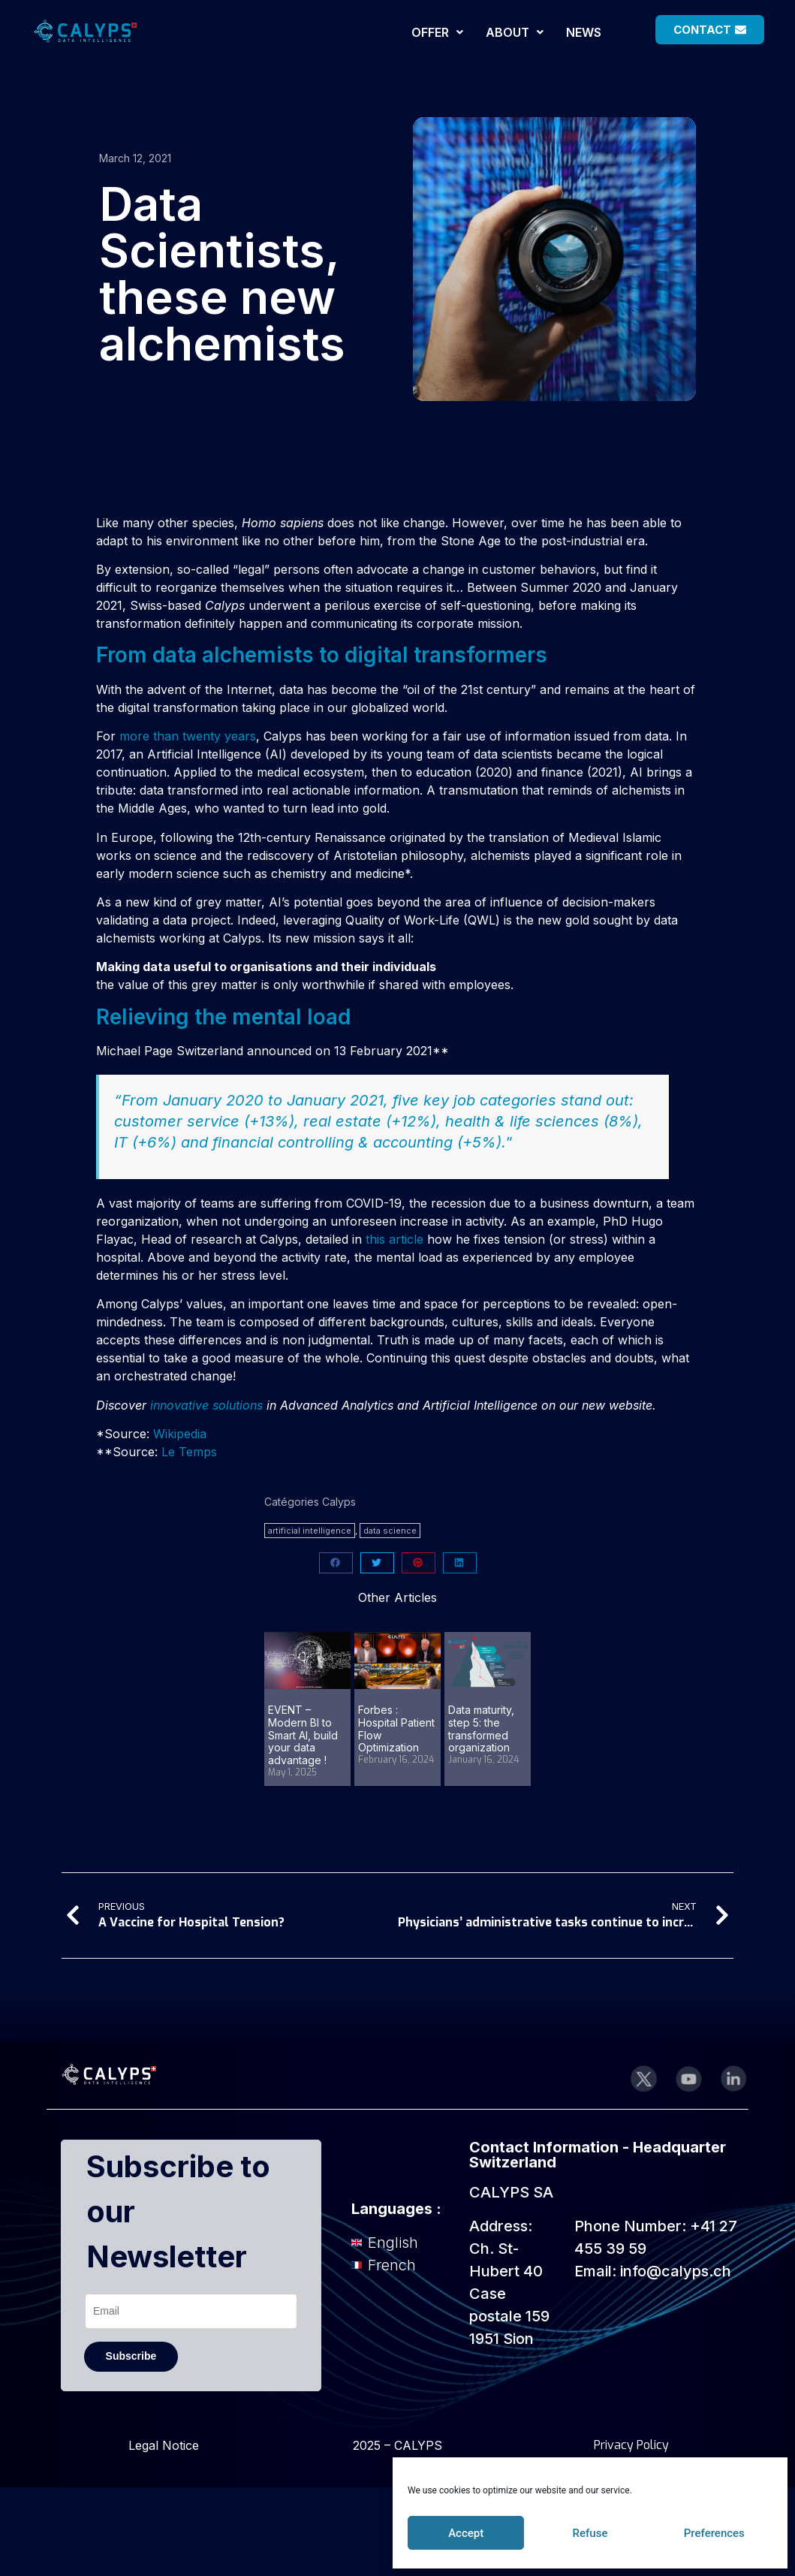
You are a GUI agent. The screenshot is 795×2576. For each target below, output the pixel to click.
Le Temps (189, 1451)
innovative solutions (206, 1405)
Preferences (714, 2533)
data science (390, 1530)
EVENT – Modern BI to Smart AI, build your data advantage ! (303, 1734)
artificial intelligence (309, 1530)
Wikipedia (179, 1433)
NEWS (583, 32)
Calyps (339, 1501)
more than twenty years (187, 736)
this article (394, 1239)
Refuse (590, 2533)
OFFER (437, 32)
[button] (437, 32)
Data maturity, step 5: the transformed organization (481, 1728)
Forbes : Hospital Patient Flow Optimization (396, 1728)
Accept (465, 2533)
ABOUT (515, 32)
